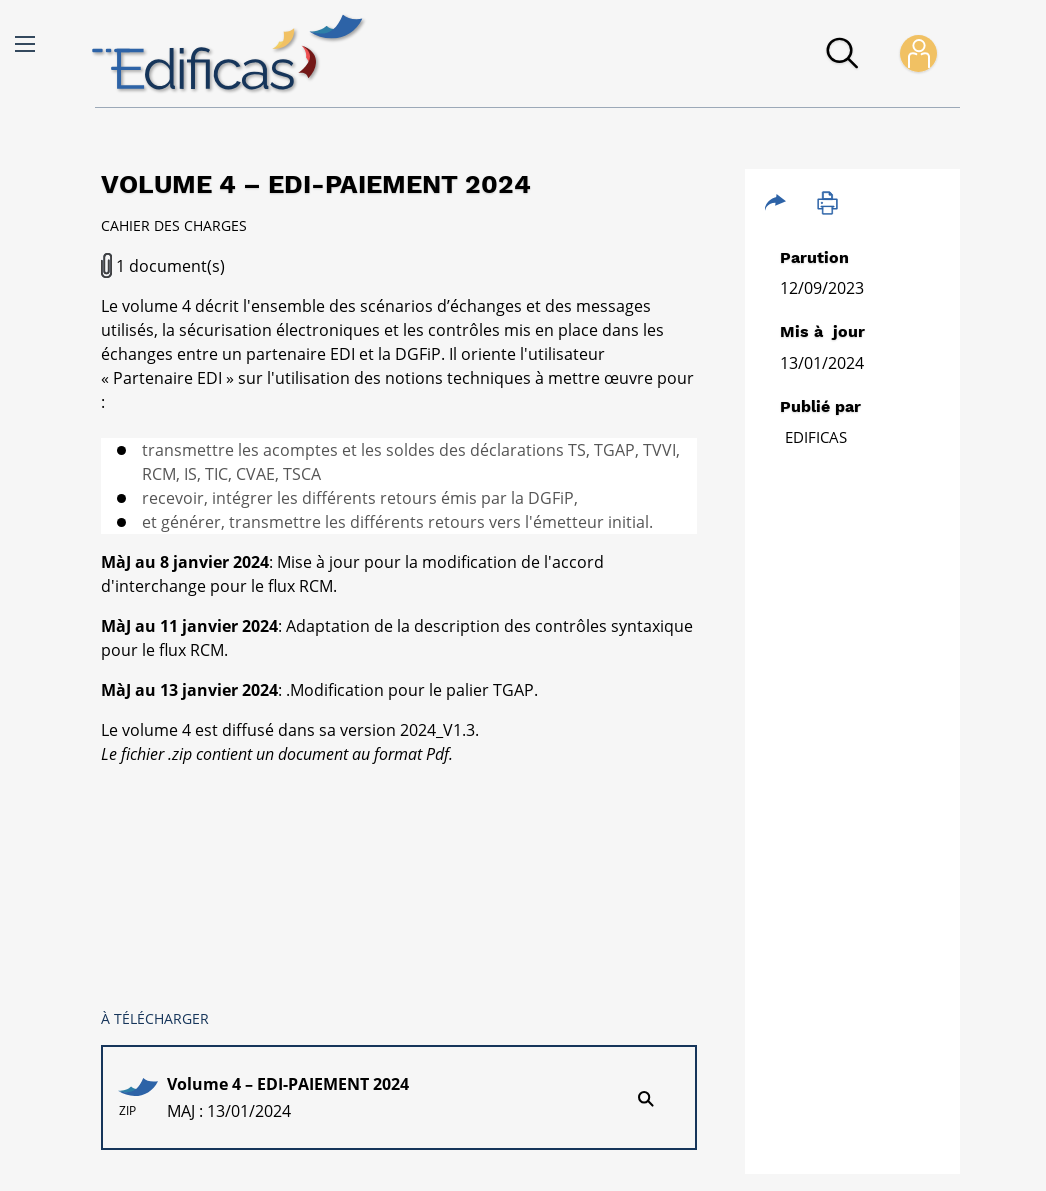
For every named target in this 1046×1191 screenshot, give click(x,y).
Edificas (816, 437)
